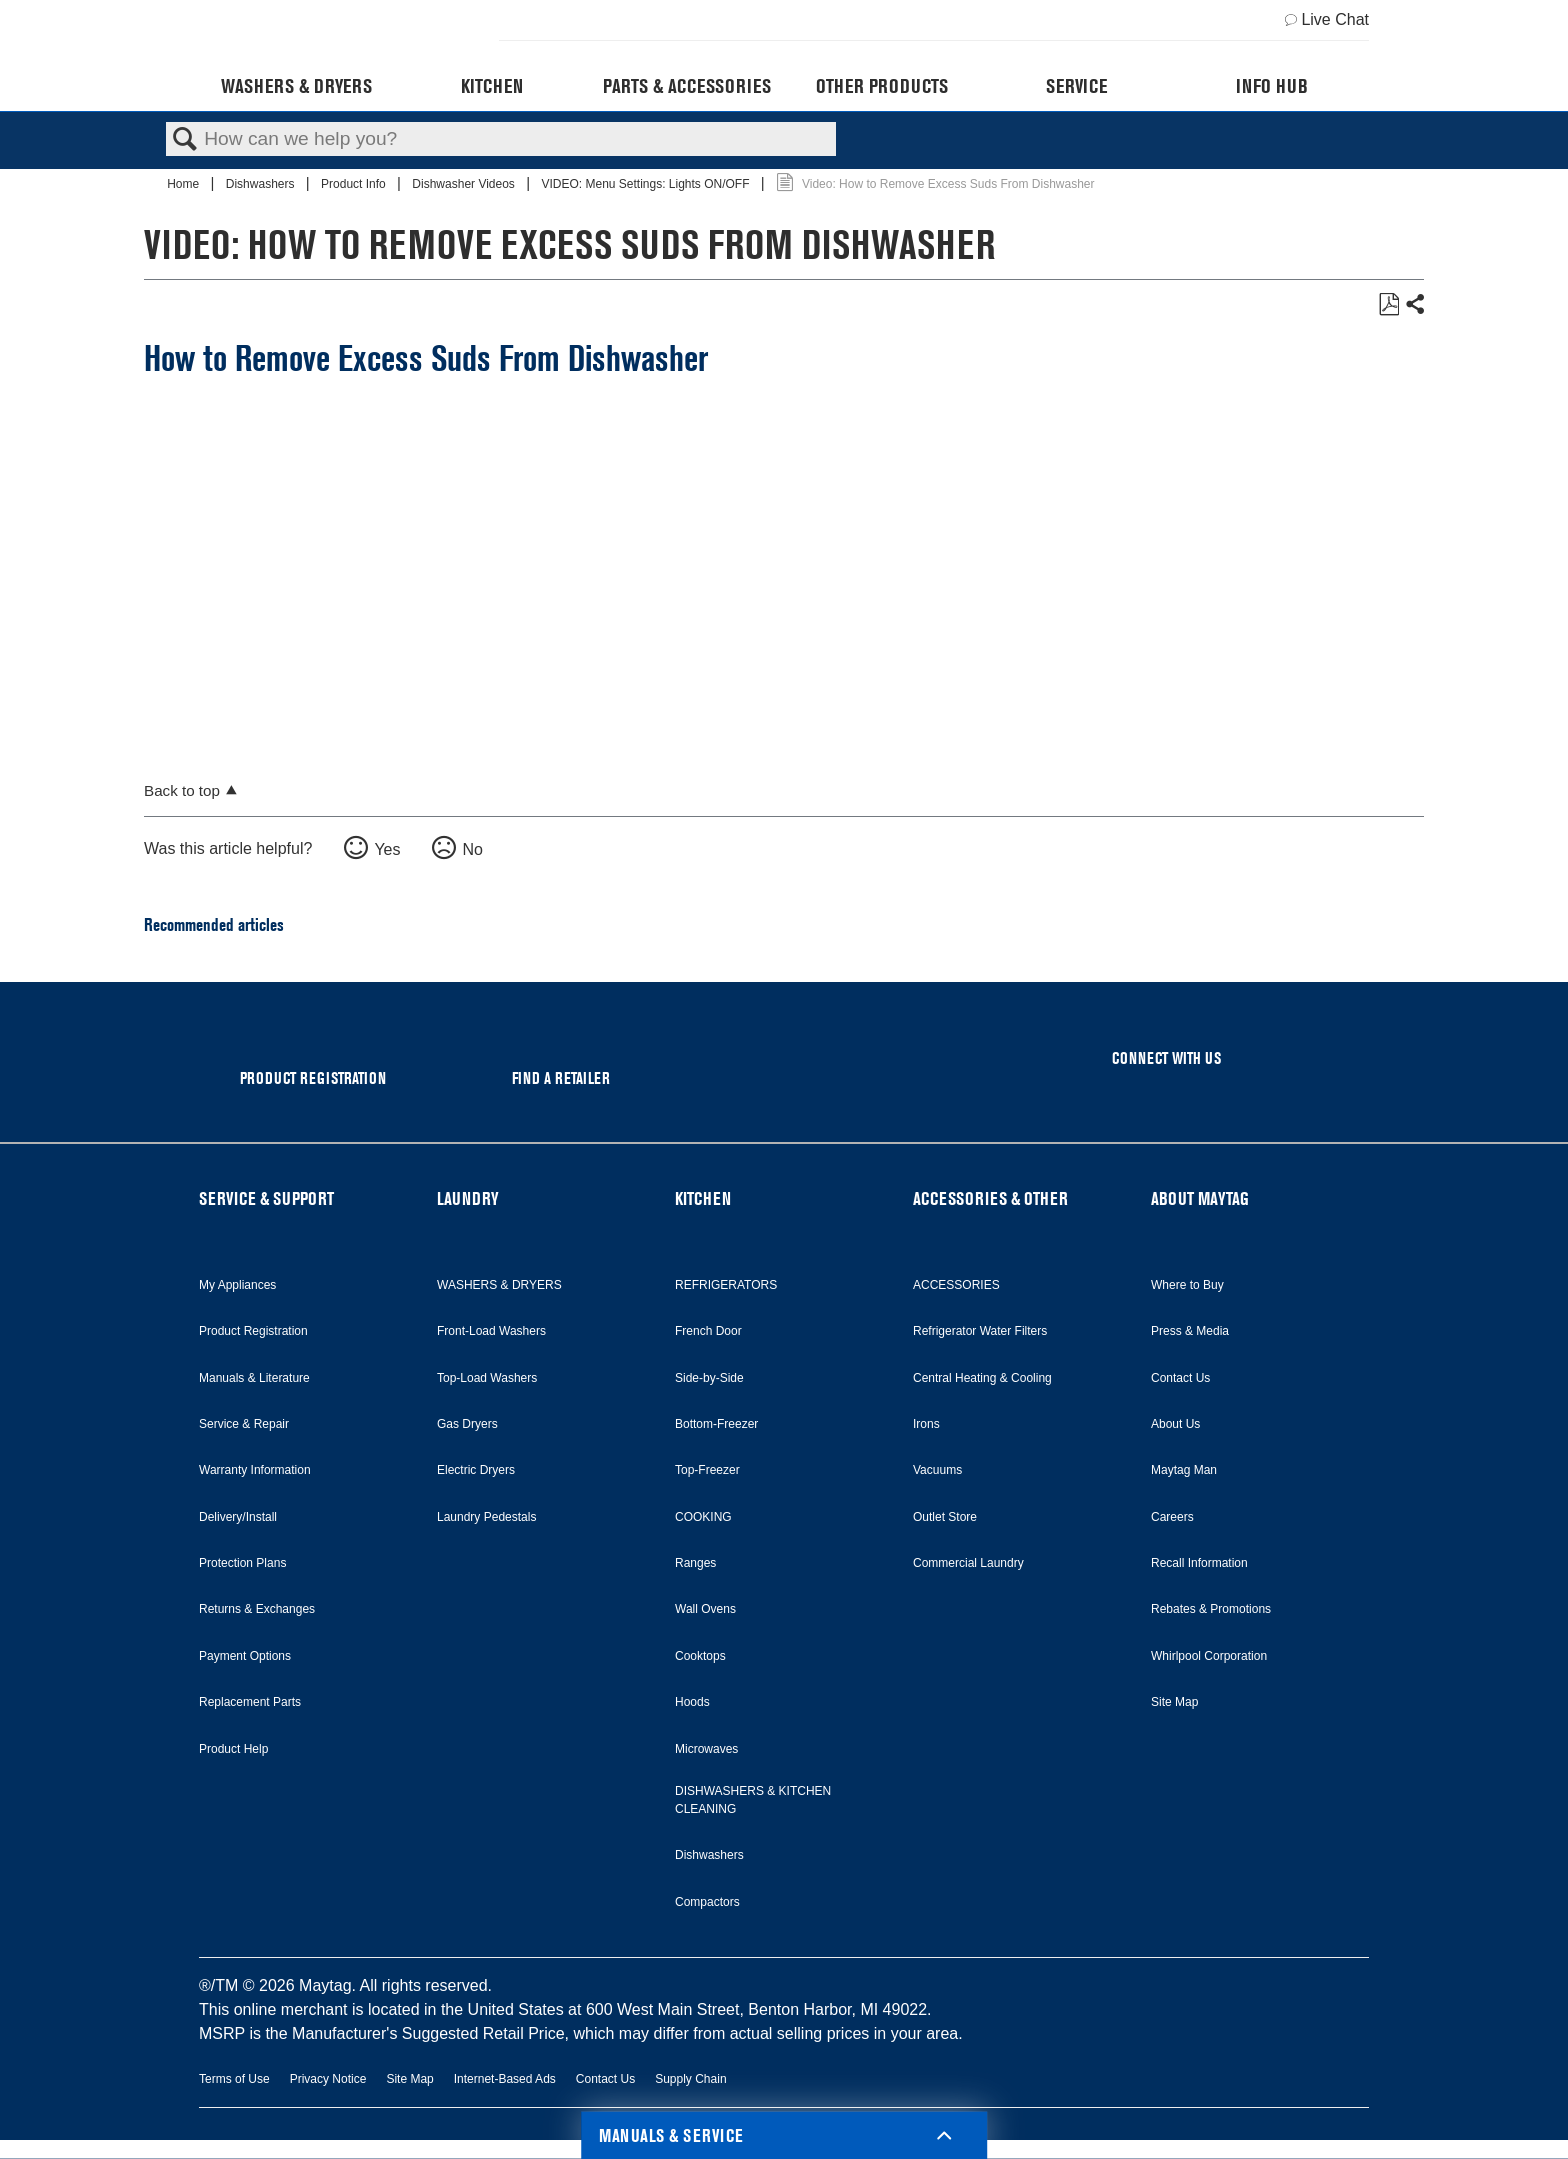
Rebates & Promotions (1211, 1609)
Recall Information (1199, 1563)
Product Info (355, 184)
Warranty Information (255, 1470)
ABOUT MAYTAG (1200, 1198)
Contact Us (1180, 1378)
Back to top (182, 790)
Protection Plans (242, 1563)
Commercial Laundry (968, 1563)
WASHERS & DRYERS (499, 1285)
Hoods (692, 1702)
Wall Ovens (705, 1609)
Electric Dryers (476, 1470)
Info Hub (1272, 86)
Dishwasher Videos (465, 184)
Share (1414, 305)
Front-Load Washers (491, 1331)
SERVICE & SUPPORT (266, 1198)
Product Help (233, 1749)
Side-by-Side (709, 1378)
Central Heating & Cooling (982, 1378)
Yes (387, 849)
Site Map (1174, 1702)
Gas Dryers (467, 1424)
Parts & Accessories (687, 86)
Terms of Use (234, 2079)
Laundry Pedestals (486, 1517)
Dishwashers (262, 184)
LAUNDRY (468, 1198)
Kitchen (492, 86)
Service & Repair (244, 1424)
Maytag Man (1184, 1470)
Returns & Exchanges (257, 1609)
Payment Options (245, 1656)
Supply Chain (690, 2079)
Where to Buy (1187, 1285)
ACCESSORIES (956, 1285)
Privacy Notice (328, 2079)
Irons (926, 1424)
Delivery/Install (238, 1517)
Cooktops (700, 1656)
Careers (1172, 1517)
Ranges (695, 1563)
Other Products (882, 86)
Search (185, 140)
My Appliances (237, 1285)
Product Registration (253, 1331)
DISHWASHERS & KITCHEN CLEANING (753, 1800)
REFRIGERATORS (726, 1285)
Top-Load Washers (487, 1378)
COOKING (703, 1517)
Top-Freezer (707, 1470)
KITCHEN (703, 1198)
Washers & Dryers (296, 86)
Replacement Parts (250, 1702)
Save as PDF (1388, 305)
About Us (1175, 1424)
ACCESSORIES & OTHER (990, 1198)
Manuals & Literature (254, 1378)
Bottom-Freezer (716, 1424)
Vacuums (937, 1470)
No (472, 849)
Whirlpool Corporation (1209, 1656)
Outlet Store (945, 1517)
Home (184, 184)
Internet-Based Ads (505, 2079)
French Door (708, 1331)
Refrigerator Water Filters (980, 1331)
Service (1076, 86)
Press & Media (1190, 1331)
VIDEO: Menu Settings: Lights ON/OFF (646, 184)
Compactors (707, 1902)
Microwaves (706, 1749)
